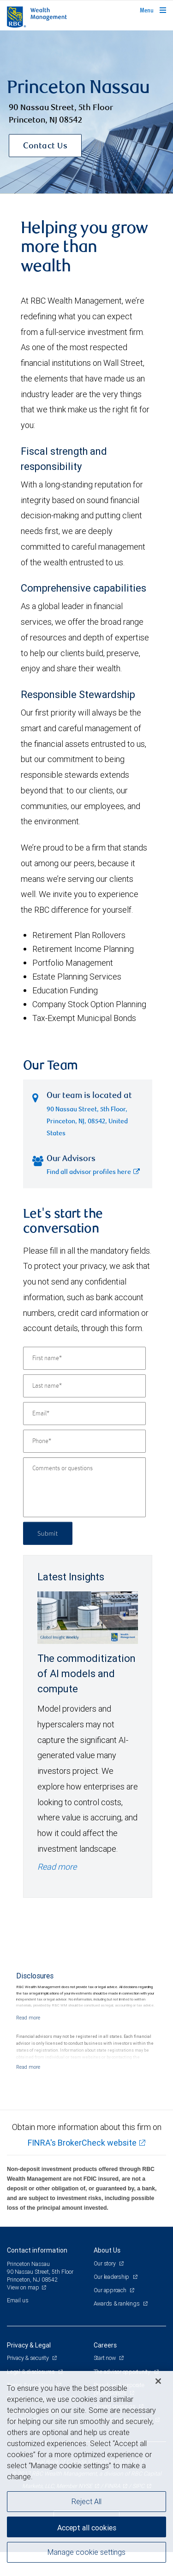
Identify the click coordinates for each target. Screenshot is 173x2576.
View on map (23, 2311)
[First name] (84, 1382)
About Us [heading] (107, 2274)
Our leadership (112, 2301)
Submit (47, 1557)
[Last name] (84, 1409)
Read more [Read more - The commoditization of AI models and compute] (57, 1890)
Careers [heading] (105, 2369)
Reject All (86, 2501)
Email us (18, 2324)
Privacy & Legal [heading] (29, 2369)
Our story (105, 2287)
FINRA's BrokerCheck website (82, 2166)
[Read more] (28, 2041)
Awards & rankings (117, 2327)
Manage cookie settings (86, 2552)
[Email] (84, 1437)
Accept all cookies (86, 2527)
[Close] (158, 2381)
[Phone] (84, 1465)
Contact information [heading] (37, 2274)
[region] (86, 2473)
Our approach (111, 2314)
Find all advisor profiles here (93, 1196)
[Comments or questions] (84, 1511)
